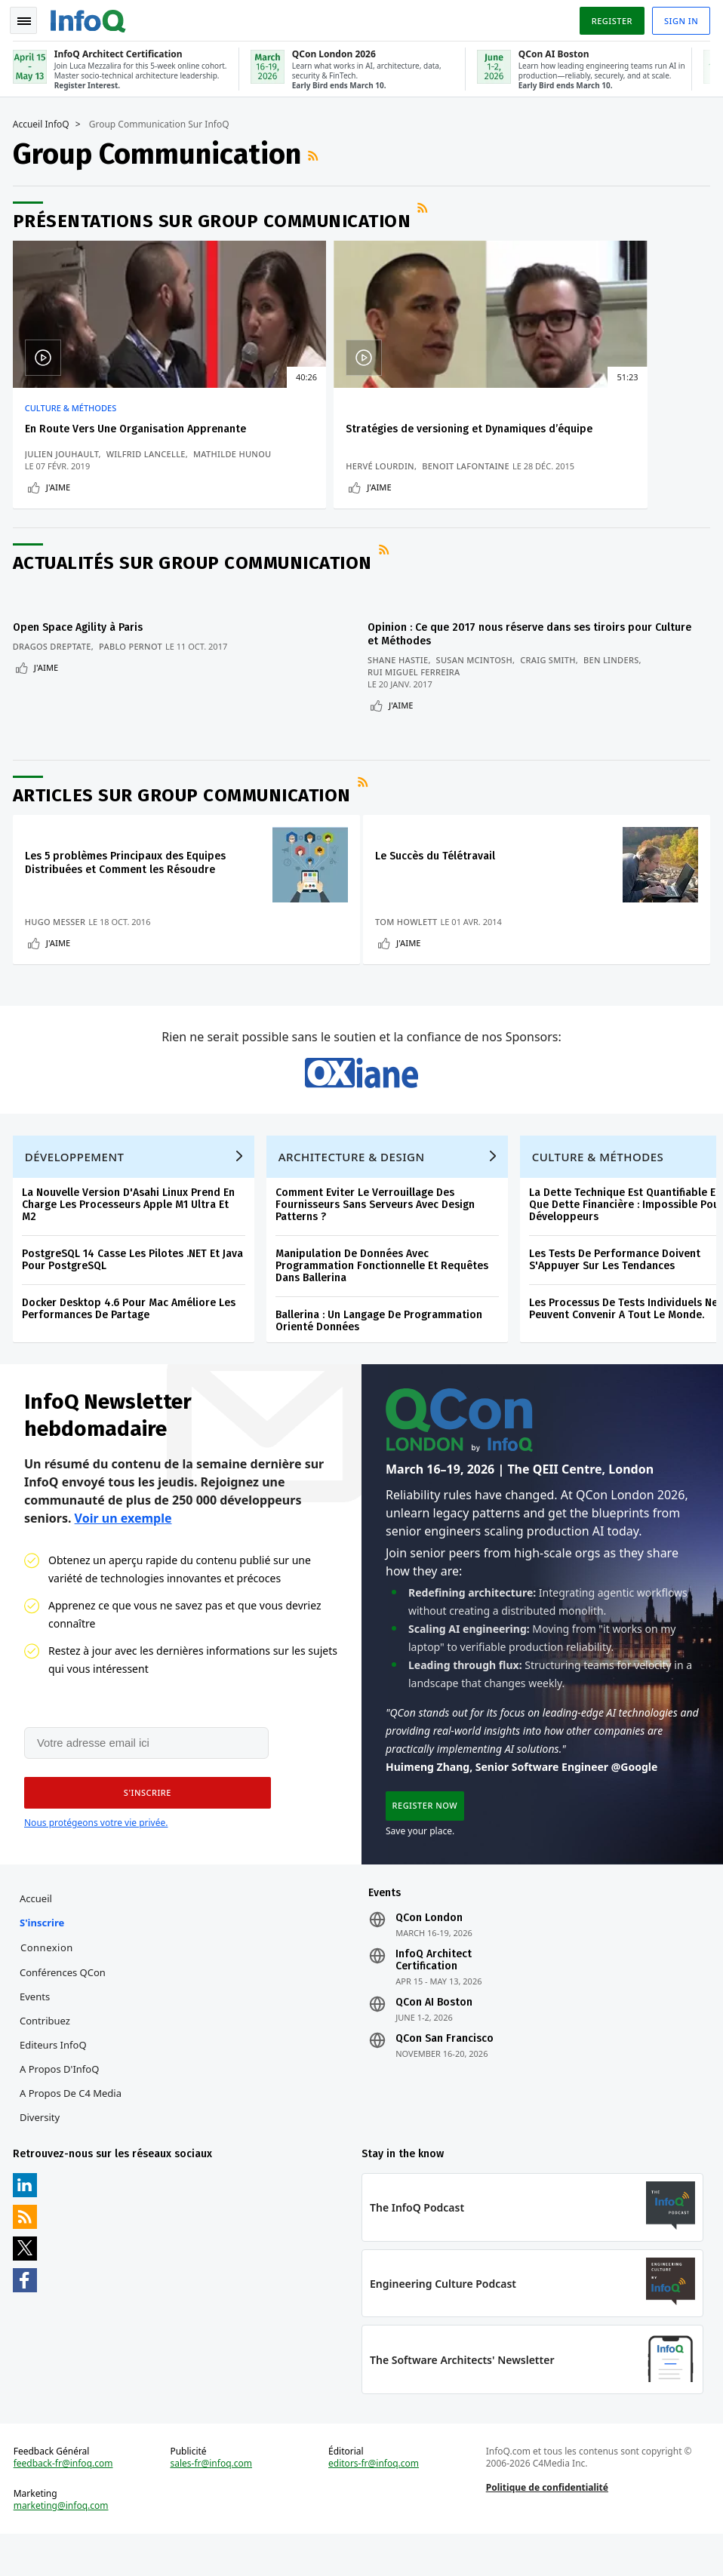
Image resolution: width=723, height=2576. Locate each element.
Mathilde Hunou (66, 476)
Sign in (679, 17)
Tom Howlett (411, 935)
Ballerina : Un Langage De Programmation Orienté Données (381, 1348)
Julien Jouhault (64, 464)
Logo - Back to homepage (90, 16)
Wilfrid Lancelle (148, 464)
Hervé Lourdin (295, 476)
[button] (142, 1825)
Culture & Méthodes (72, 405)
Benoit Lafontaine (381, 476)
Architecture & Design (354, 1184)
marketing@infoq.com (63, 2546)
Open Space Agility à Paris (80, 647)
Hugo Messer (57, 935)
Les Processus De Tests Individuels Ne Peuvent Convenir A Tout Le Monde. (625, 1336)
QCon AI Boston (433, 2037)
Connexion (49, 1982)
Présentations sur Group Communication (214, 218)
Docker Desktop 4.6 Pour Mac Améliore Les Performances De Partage (131, 1336)
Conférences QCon (65, 2007)
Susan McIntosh (479, 680)
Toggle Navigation (29, 18)
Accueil (38, 1933)
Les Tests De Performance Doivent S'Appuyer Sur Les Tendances (617, 1287)
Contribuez (47, 2055)
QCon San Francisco (444, 2073)
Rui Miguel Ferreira (419, 692)
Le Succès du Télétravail (440, 869)
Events (37, 2031)
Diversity (42, 2152)
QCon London (429, 1953)
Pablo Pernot (133, 666)
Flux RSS (317, 152)
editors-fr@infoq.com (373, 2504)
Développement (77, 1184)
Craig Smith (553, 680)
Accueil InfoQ (43, 121)
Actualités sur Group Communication (194, 590)
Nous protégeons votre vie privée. (96, 1855)
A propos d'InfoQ (61, 2103)
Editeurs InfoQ (55, 2079)
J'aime (60, 509)
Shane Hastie (403, 680)
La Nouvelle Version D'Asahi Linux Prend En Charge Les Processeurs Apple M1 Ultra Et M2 (130, 1232)
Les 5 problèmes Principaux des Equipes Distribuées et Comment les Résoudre (127, 876)
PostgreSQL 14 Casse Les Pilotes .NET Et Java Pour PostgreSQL (134, 1287)
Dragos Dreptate (54, 666)
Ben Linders (617, 680)
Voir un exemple (123, 1548)
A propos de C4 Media (73, 2128)
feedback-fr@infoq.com (65, 2504)
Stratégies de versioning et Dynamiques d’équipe (329, 433)
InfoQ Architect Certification (433, 1995)
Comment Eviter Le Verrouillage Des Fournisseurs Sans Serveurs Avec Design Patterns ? (377, 1232)
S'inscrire (44, 1957)
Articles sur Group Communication (184, 808)
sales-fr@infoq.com (212, 2504)
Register (609, 17)
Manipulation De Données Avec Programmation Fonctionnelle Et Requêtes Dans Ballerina (384, 1293)
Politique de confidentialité (546, 2527)
